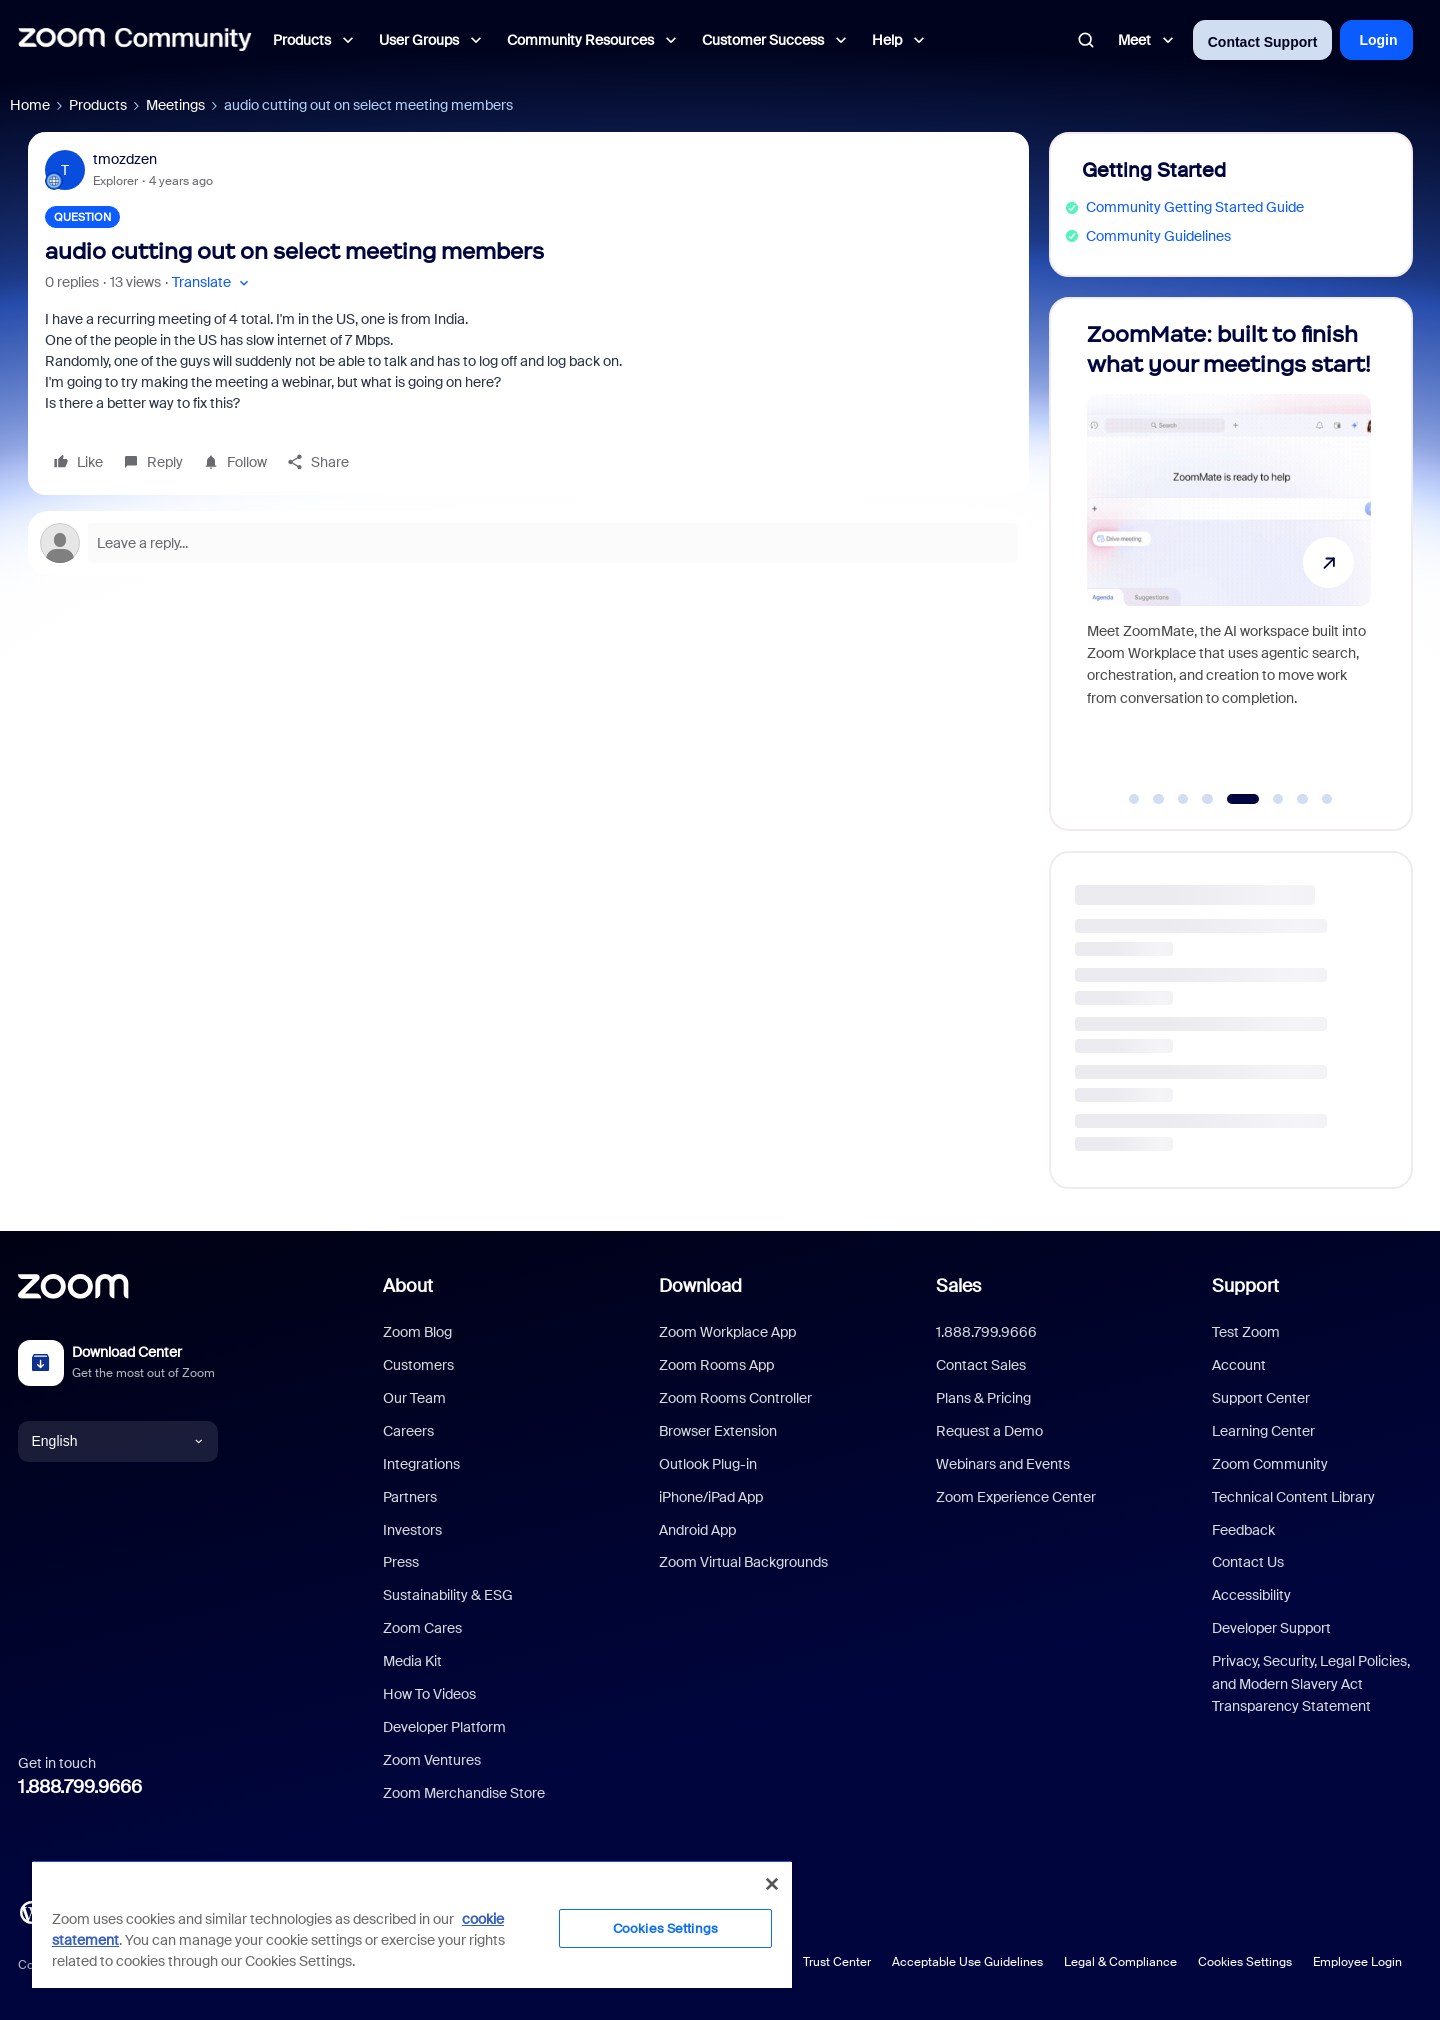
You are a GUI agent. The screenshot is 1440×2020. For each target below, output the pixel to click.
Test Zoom (1246, 1332)
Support (1245, 1286)
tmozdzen (125, 159)
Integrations (421, 1464)
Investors (412, 1530)
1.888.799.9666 (80, 1787)
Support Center (1261, 1398)
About (408, 1286)
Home (30, 105)
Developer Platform (444, 1727)
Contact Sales (981, 1365)
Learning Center (1263, 1431)
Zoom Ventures (432, 1760)
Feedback (1243, 1530)
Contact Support (1263, 42)
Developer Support (1271, 1628)
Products (98, 105)
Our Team (414, 1398)
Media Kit (412, 1661)
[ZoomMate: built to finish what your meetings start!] (1229, 555)
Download (700, 1286)
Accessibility (1251, 1595)
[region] (412, 1924)
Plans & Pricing (983, 1398)
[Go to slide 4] (1208, 799)
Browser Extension (718, 1431)
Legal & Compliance (1120, 1962)
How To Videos (429, 1694)
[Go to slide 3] (1183, 799)
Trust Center (837, 1962)
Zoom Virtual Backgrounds (743, 1562)
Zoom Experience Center (1016, 1497)
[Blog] (31, 1910)
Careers (408, 1431)
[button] (212, 282)
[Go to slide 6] (1278, 799)
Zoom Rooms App (716, 1365)
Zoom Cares (422, 1628)
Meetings (175, 105)
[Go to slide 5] (1242, 799)
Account (1239, 1365)
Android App (697, 1530)
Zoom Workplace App (727, 1332)
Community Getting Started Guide (1195, 207)
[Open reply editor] (528, 543)
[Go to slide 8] (1327, 799)
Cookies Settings (1245, 1962)
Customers (418, 1365)
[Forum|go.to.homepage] (135, 40)
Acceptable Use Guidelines (967, 1962)
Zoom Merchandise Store (464, 1793)
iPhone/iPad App (711, 1497)
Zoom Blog (417, 1332)
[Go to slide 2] (1159, 799)
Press (401, 1562)
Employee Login (1357, 1962)
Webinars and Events (1003, 1464)
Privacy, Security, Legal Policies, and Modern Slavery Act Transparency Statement (1311, 1683)
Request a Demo (989, 1431)
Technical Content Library (1293, 1497)
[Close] (772, 1884)
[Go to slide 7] (1303, 799)
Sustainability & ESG (448, 1595)
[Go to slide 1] (1134, 799)
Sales (958, 1286)
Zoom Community (1270, 1464)
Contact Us (1248, 1562)
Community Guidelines (1158, 236)
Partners (410, 1497)
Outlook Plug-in (708, 1464)
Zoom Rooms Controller (735, 1398)
